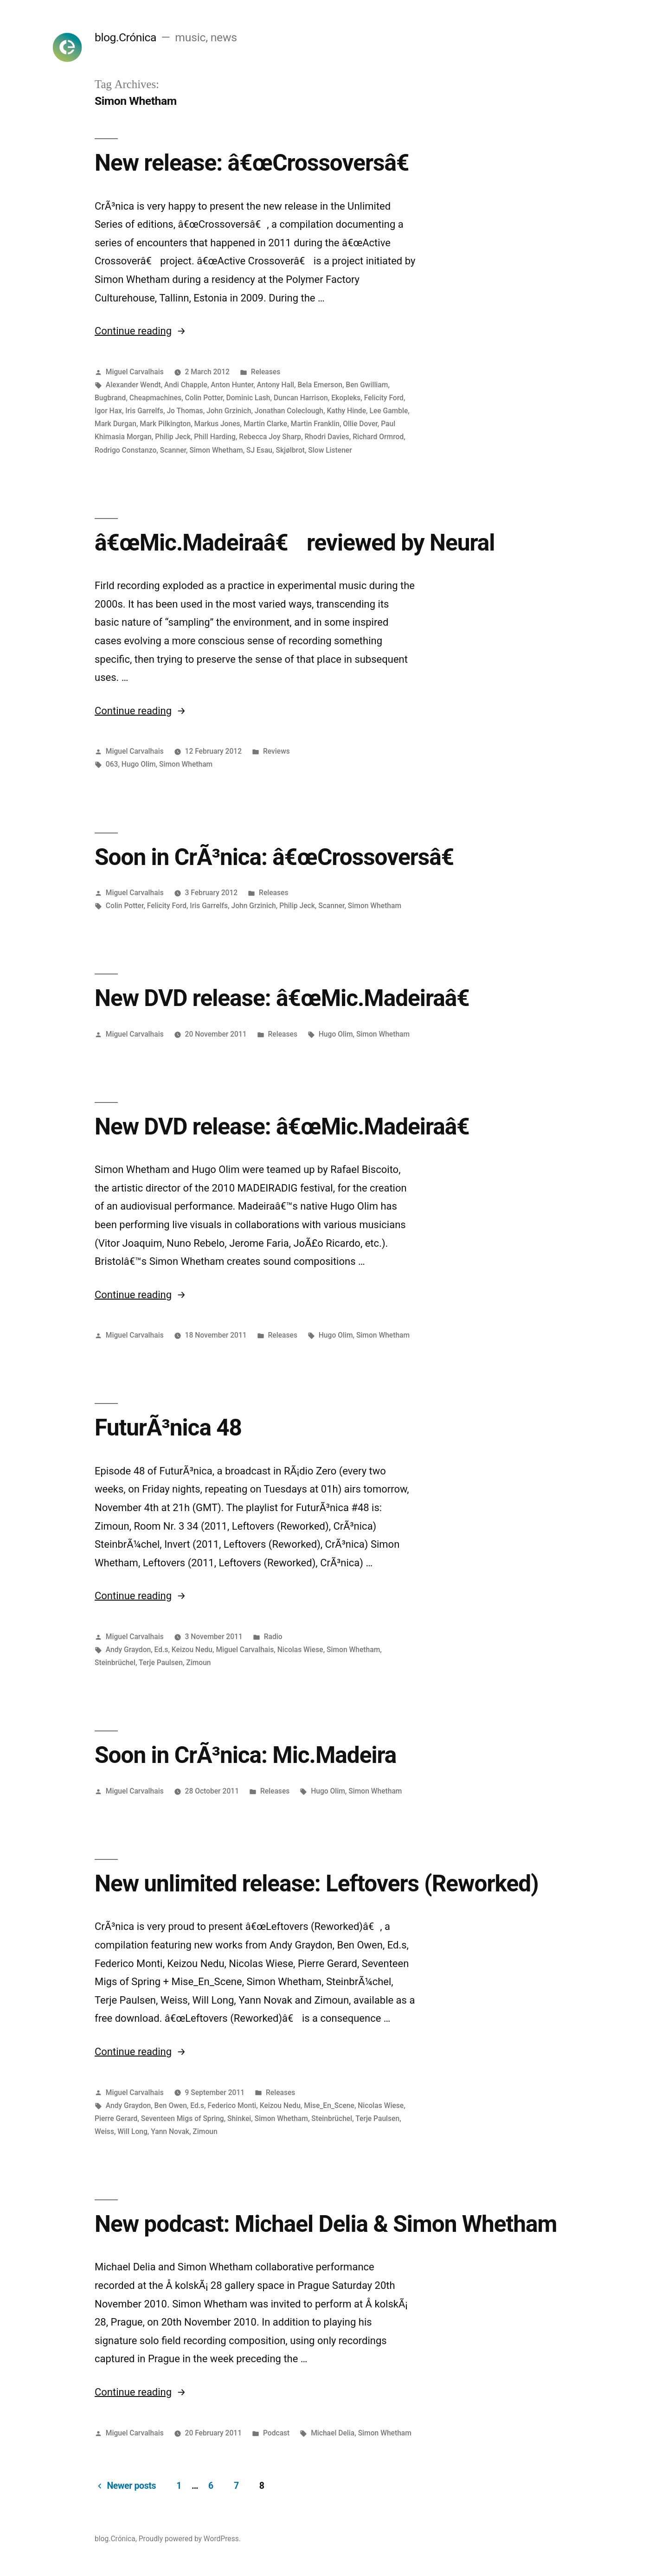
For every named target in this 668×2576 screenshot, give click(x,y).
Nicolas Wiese (300, 1649)
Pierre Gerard (116, 2118)
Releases (265, 371)
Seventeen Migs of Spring (182, 2118)
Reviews (276, 751)
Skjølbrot (290, 450)
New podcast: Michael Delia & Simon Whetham (326, 2224)
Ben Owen (170, 2105)
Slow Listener (330, 450)
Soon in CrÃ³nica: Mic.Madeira (245, 1755)
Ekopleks (345, 397)
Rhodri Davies (327, 436)
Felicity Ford (384, 397)
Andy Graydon (128, 1649)
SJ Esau (259, 450)
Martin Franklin (315, 423)
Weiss (104, 2131)
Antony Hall (276, 384)
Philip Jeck (173, 436)
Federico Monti (232, 2105)
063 (112, 764)
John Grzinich (228, 410)
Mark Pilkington (165, 423)
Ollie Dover (360, 423)
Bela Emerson (320, 384)
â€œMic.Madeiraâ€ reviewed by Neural (295, 542)
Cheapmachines (155, 397)
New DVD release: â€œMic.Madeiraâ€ (289, 998)
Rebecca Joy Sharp (270, 436)
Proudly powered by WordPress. (190, 2538)
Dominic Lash (248, 397)
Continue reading (140, 331)
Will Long (132, 2131)
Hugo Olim (139, 764)
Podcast (276, 2433)
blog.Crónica (125, 37)
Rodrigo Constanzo (125, 450)
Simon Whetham (216, 450)
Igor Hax (108, 410)
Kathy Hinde (346, 410)
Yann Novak (170, 2131)
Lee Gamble (388, 410)
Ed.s (161, 1649)
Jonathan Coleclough (289, 410)
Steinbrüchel (115, 1662)
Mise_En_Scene (329, 2105)
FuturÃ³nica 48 (168, 1427)
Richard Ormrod (378, 436)
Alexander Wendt (133, 384)
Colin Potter (204, 397)
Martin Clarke (265, 423)
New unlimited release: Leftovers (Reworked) (317, 1883)
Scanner (173, 450)
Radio (273, 1636)
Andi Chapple (185, 384)
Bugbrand (110, 397)
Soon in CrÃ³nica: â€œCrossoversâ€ (281, 857)
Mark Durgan (115, 423)
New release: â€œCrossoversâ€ (258, 162)
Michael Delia (332, 2433)
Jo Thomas (185, 410)
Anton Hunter (232, 384)
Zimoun (198, 1662)
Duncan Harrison (301, 397)
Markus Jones (217, 423)
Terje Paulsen (161, 1662)
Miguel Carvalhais (135, 371)
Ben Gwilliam (367, 384)
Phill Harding (215, 436)
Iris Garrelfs (144, 410)
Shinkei (239, 2118)
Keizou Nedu (192, 1649)
